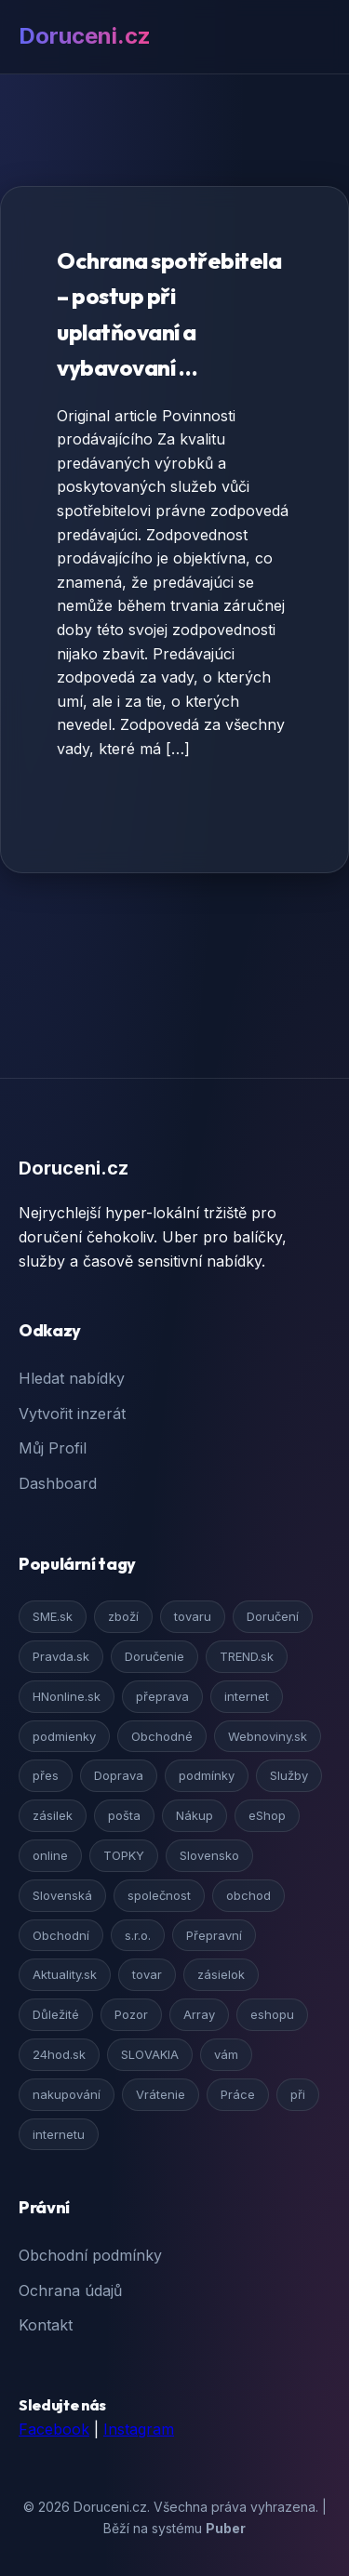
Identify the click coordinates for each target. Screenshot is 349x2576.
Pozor (131, 2014)
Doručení (273, 1616)
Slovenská (62, 1895)
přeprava (162, 1696)
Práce (238, 2094)
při (297, 2094)
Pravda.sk (61, 1656)
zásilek (53, 1815)
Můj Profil (53, 1448)
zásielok (221, 1974)
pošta (124, 1815)
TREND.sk (247, 1656)
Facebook (54, 2429)
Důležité (56, 2014)
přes (46, 1775)
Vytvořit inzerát (72, 1413)
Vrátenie (160, 2094)
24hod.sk (59, 2054)
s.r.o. (138, 1935)
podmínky (207, 1775)
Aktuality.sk (65, 1974)
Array (199, 2014)
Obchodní (61, 1935)
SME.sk (53, 1616)
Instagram (138, 2429)
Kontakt (46, 2325)
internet (246, 1696)
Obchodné (162, 1736)
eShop (267, 1815)
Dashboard (58, 1483)
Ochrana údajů (70, 2290)
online (50, 1855)
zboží (123, 1616)
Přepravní (214, 1935)
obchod (248, 1895)
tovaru (192, 1616)
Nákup (194, 1815)
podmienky (64, 1736)
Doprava (118, 1775)
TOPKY (123, 1855)
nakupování (67, 2094)
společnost (159, 1895)
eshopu (272, 2014)
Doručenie (154, 1656)
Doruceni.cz (85, 35)
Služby (289, 1775)
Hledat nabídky (72, 1378)
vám (226, 2054)
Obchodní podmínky (90, 2255)
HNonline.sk (67, 1696)
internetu (59, 2134)
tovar (147, 1974)
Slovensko (209, 1855)
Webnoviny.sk (267, 1736)
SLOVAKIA (150, 2054)
